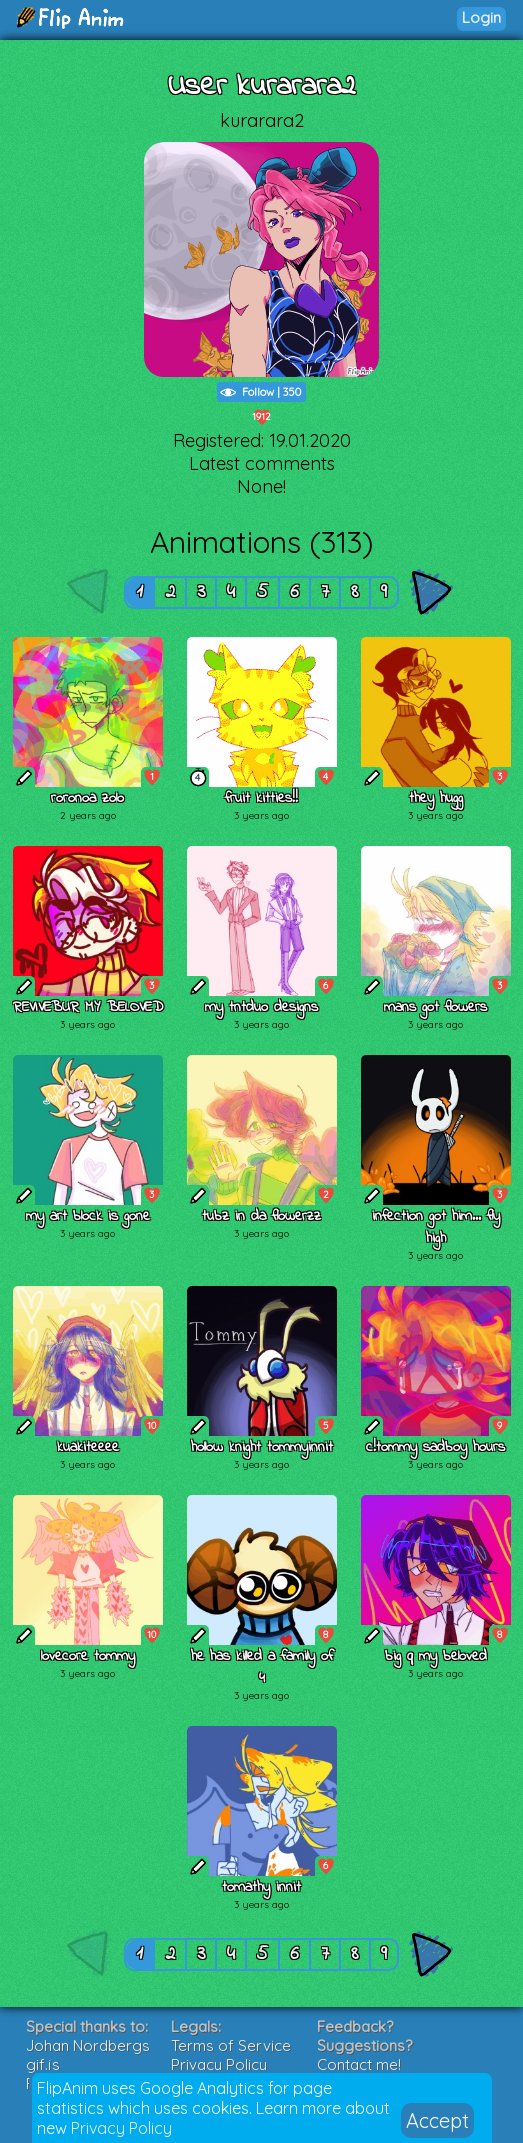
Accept (437, 2120)
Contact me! (359, 2064)
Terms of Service (231, 2045)
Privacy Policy (121, 2128)
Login (481, 17)
